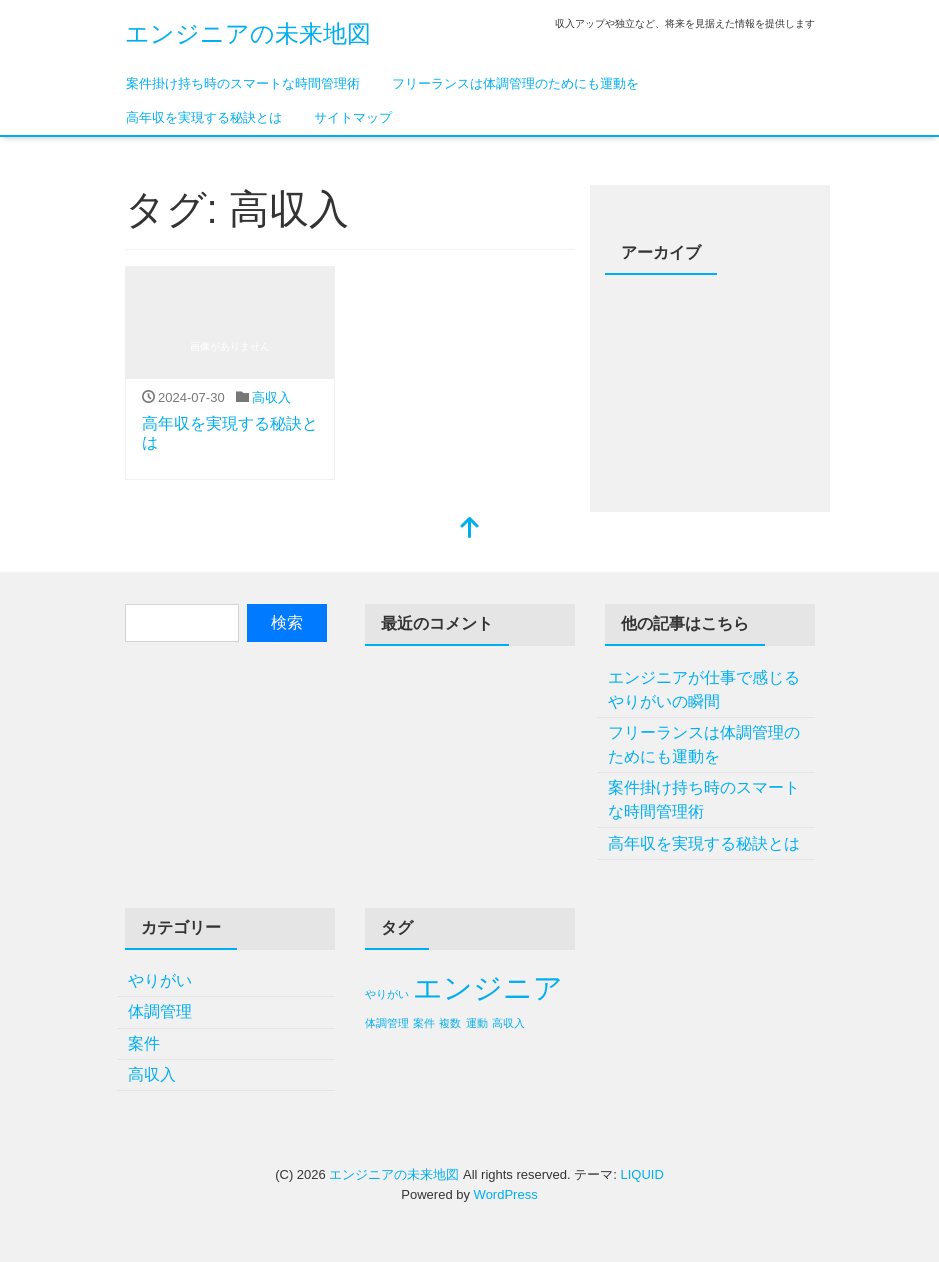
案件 (144, 1043)
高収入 (271, 397)
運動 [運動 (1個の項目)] (477, 1023)
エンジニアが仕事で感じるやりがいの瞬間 (704, 689)
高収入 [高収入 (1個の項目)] (508, 1023)
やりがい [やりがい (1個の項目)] (387, 994)
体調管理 (160, 1011)
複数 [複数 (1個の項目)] (450, 1023)
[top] (470, 529)
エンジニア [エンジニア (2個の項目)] (488, 987)
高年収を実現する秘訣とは (204, 117)
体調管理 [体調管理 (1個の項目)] (387, 1023)
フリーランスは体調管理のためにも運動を (515, 83)
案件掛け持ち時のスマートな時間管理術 (243, 83)
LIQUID (641, 1174)
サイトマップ (353, 117)
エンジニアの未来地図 (248, 33)
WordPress (506, 1194)
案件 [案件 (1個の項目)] (424, 1023)
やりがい (160, 980)
